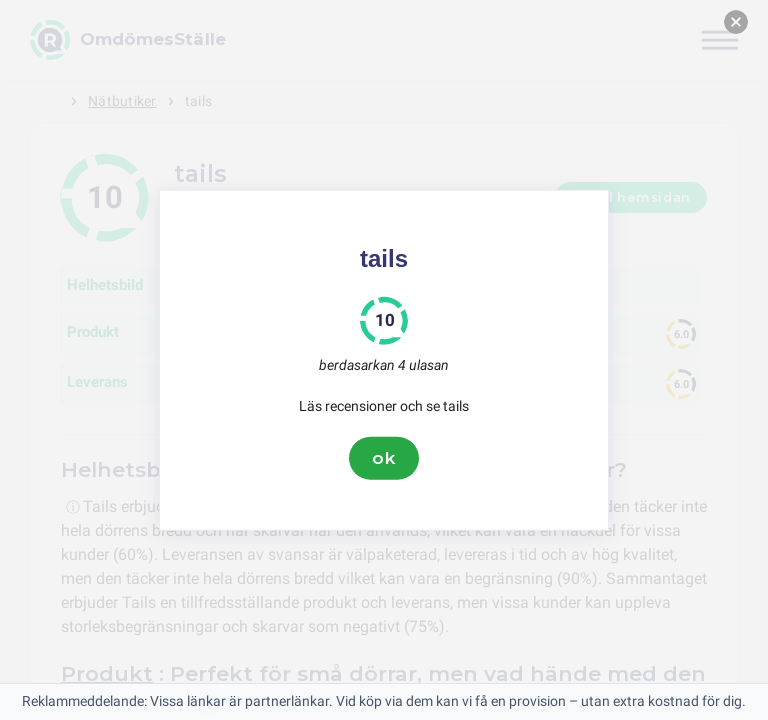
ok (384, 458)
